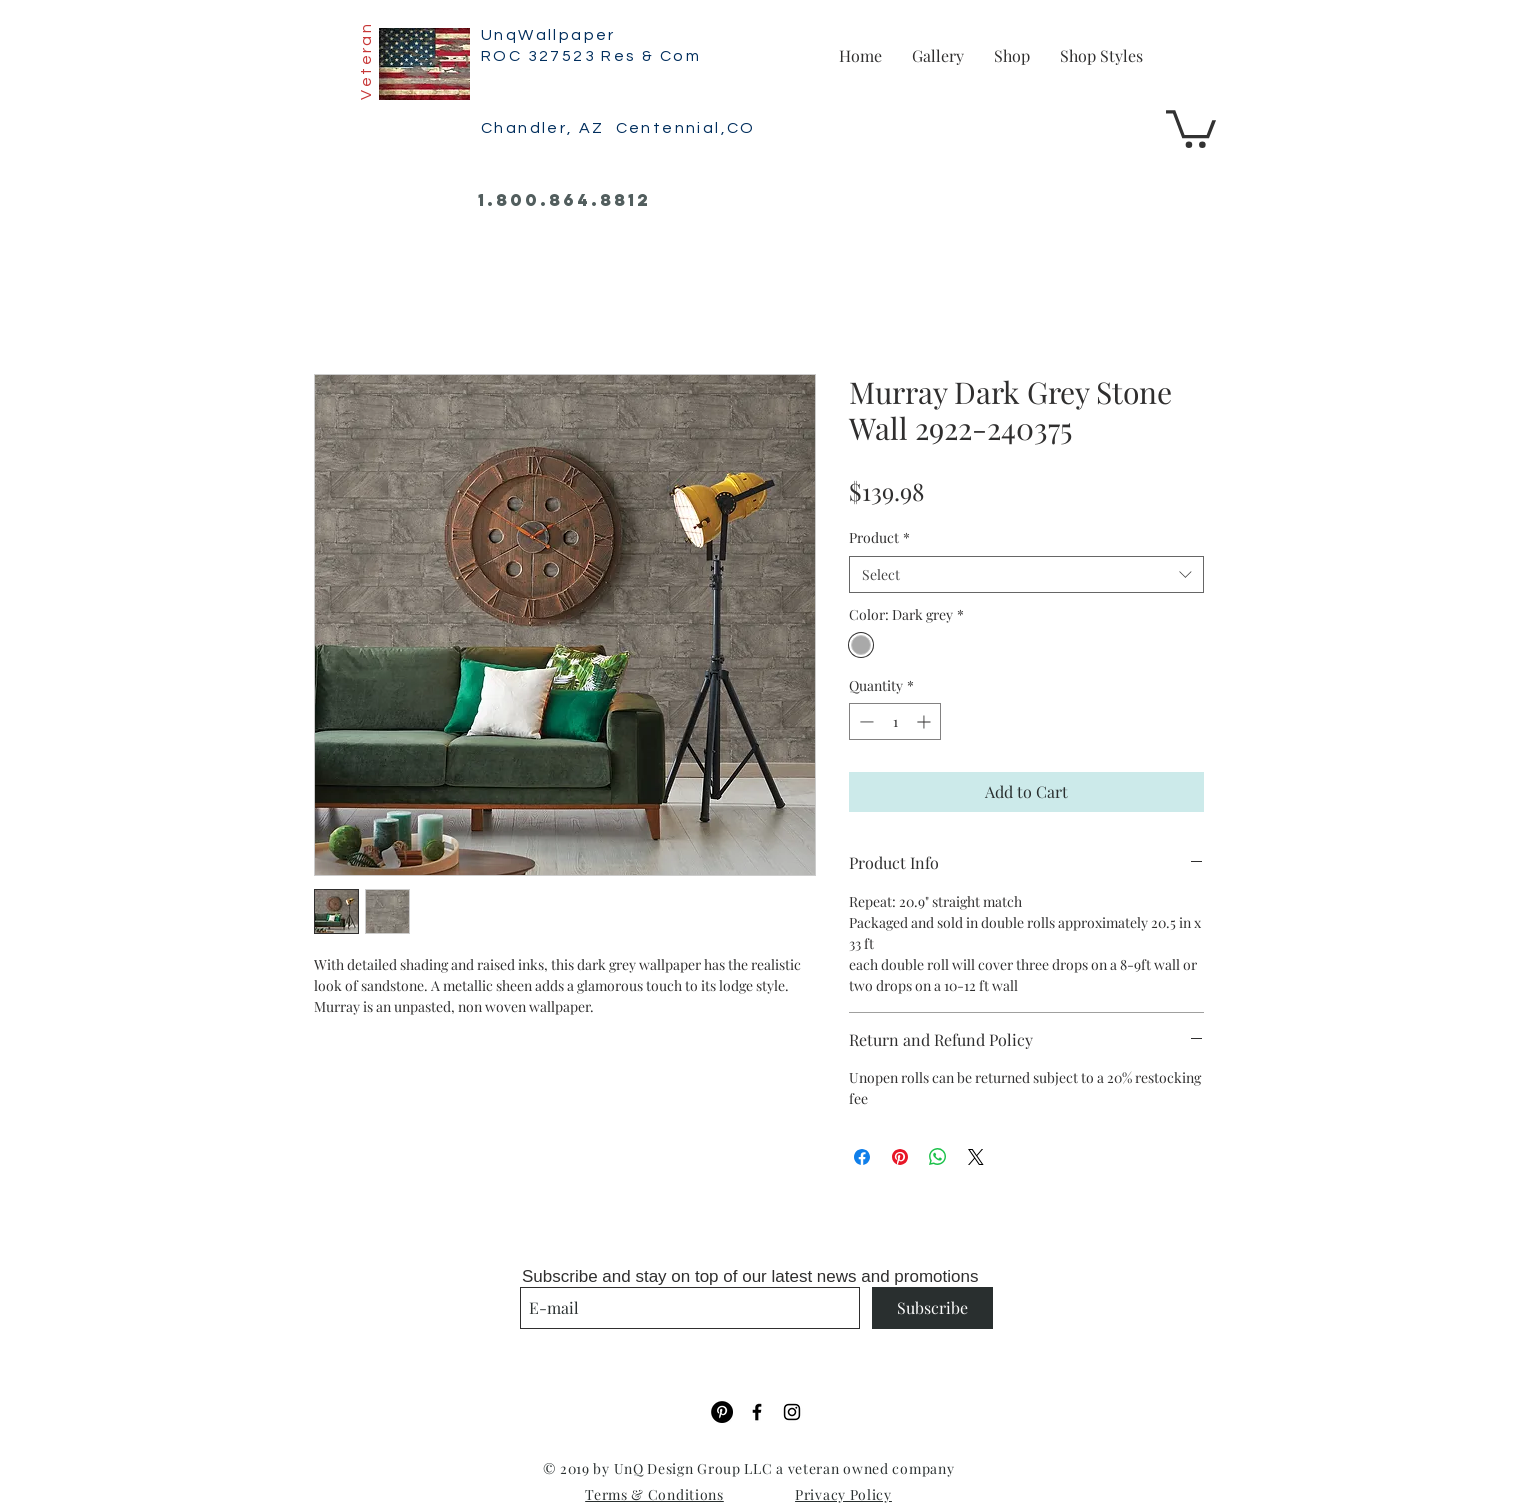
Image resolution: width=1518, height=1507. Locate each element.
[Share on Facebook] (862, 1157)
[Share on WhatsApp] (938, 1157)
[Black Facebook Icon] (757, 1412)
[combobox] (1026, 575)
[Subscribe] (932, 1308)
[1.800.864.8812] (564, 201)
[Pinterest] (722, 1412)
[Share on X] (976, 1157)
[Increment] (925, 721)
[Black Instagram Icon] (792, 1412)
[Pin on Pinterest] (900, 1157)
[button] (1191, 127)
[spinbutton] (895, 721)
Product (879, 537)
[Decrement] (864, 721)
